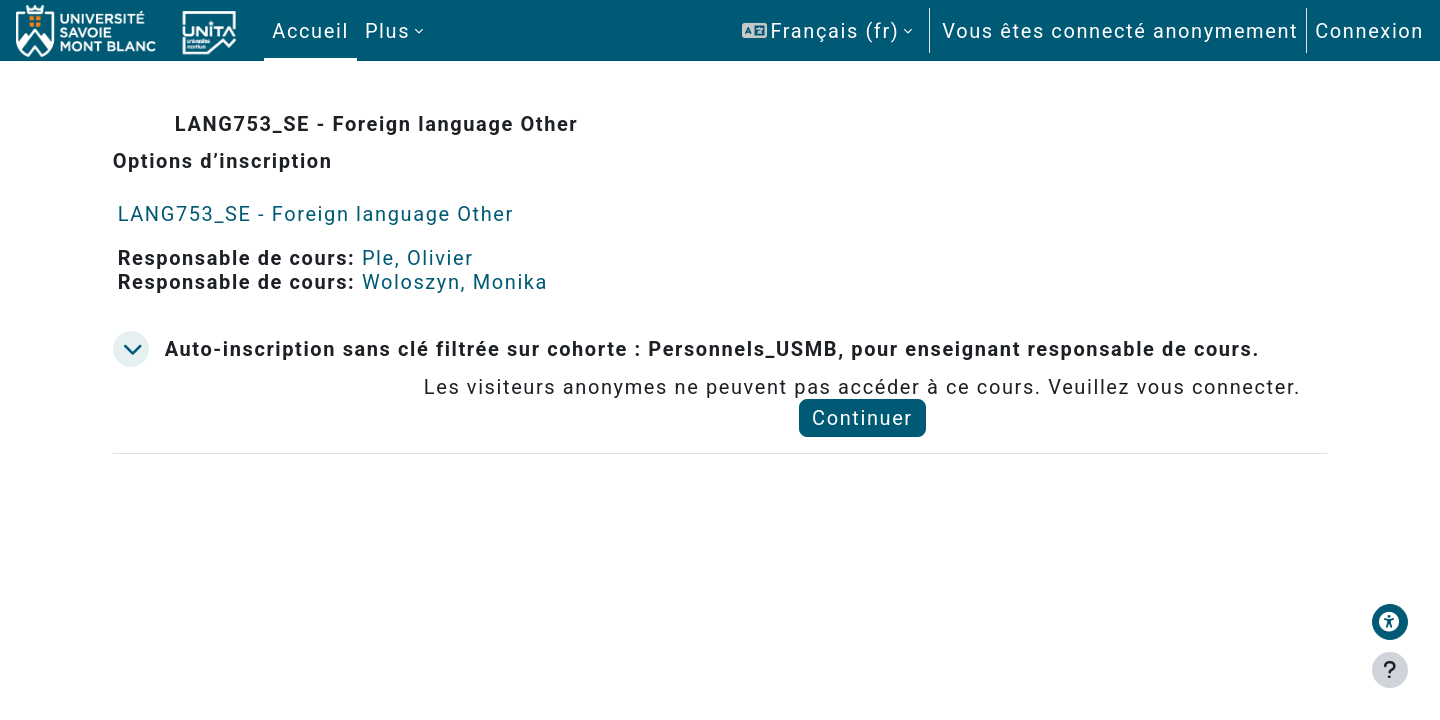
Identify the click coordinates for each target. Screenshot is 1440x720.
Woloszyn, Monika (480, 282)
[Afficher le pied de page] (1390, 670)
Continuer (869, 442)
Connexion (1369, 31)
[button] (827, 30)
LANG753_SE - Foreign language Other (341, 214)
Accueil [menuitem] (310, 31)
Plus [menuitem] (387, 31)
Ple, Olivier (443, 258)
